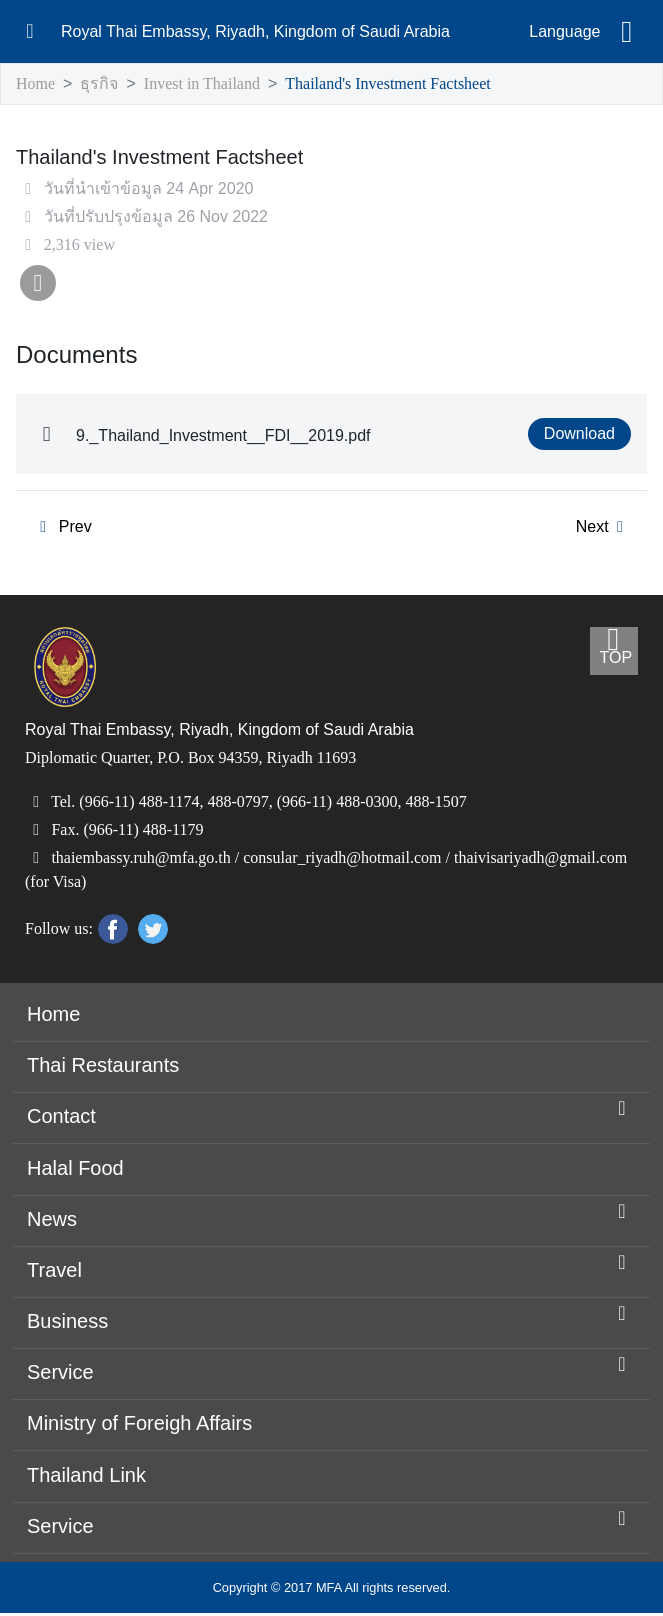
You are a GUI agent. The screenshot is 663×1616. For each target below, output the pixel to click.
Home (37, 84)
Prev (61, 529)
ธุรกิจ (99, 84)
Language (564, 32)
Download (580, 436)
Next (603, 529)
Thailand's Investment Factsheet (410, 84)
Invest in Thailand (204, 84)
